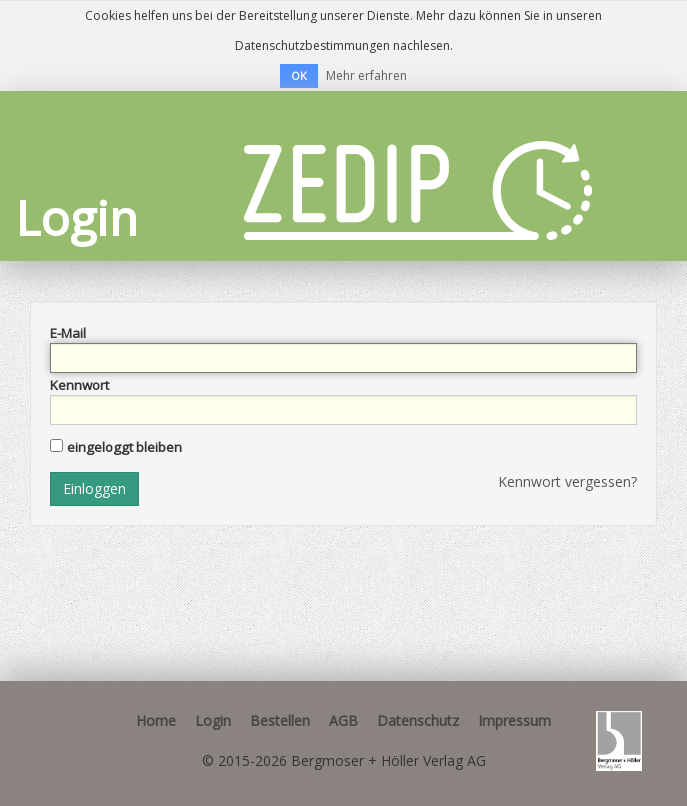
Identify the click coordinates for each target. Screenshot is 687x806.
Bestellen (280, 720)
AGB (343, 720)
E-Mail (68, 333)
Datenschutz (418, 720)
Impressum (514, 720)
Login (213, 720)
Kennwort (79, 385)
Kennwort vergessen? (567, 481)
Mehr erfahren (366, 75)
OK (299, 75)
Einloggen (94, 488)
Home (156, 720)
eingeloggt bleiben (124, 447)
